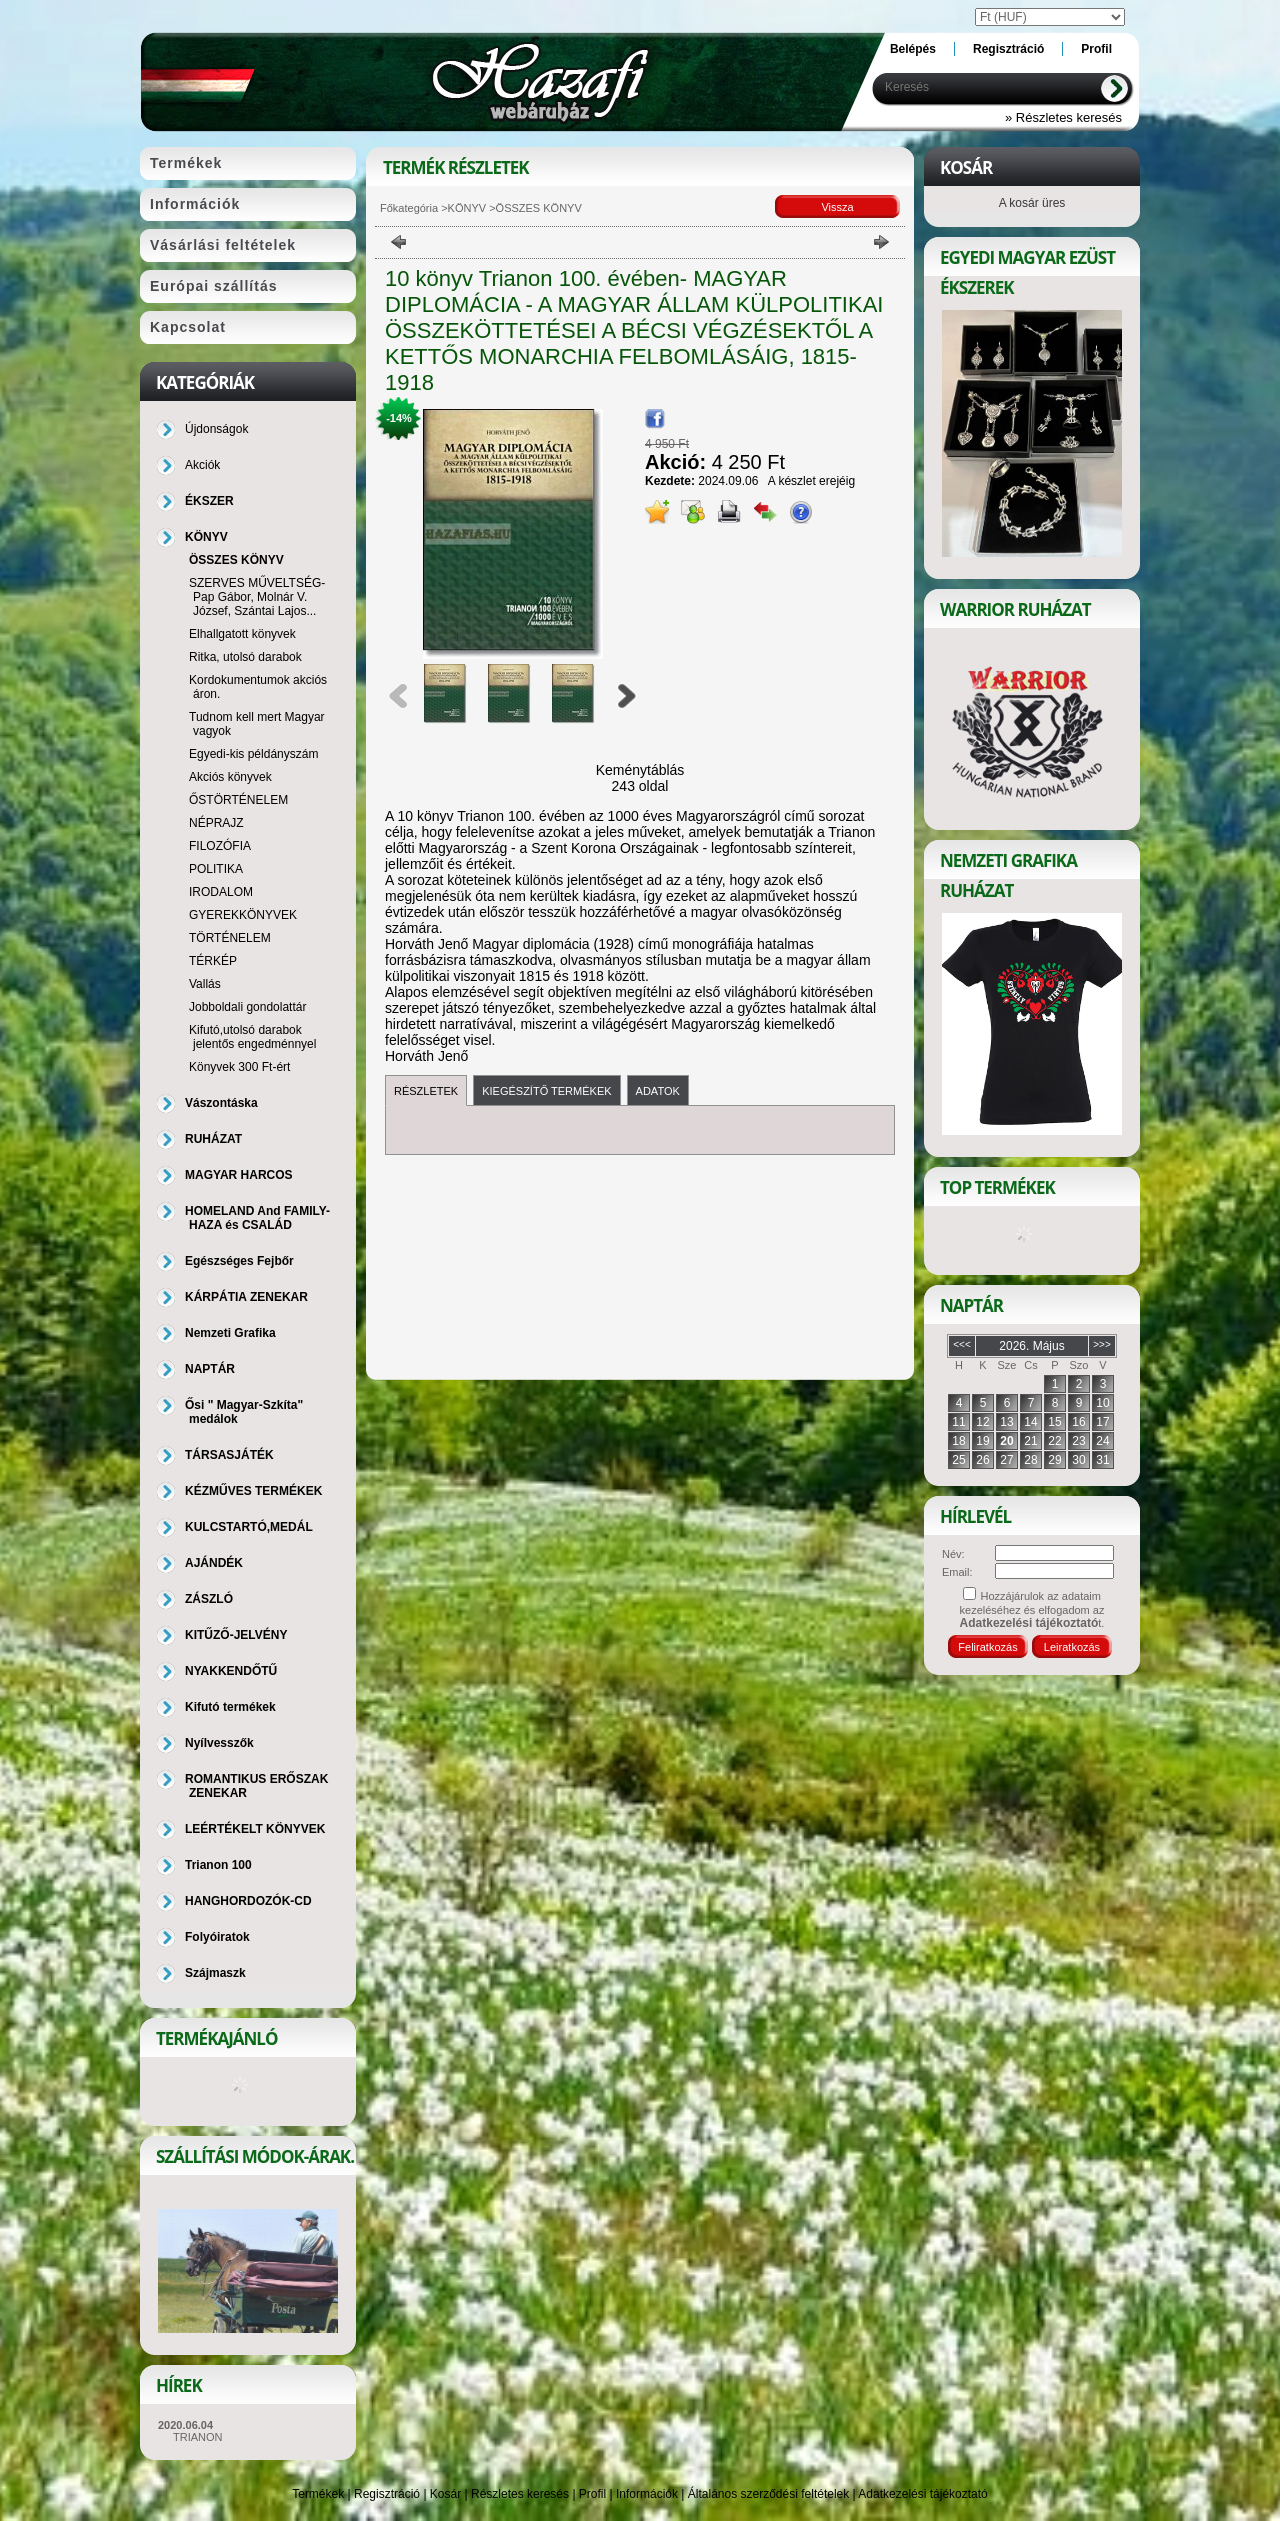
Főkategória (409, 208)
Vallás (205, 984)
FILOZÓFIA (220, 846)
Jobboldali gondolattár (247, 1007)
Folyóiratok (217, 1937)
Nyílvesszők (219, 1743)
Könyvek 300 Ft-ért (239, 1067)
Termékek (318, 2494)
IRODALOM (221, 892)
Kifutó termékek (230, 1707)
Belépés (913, 49)
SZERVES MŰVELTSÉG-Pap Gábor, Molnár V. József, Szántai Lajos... (257, 597)
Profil (592, 2494)
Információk (647, 2494)
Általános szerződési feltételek (768, 2494)
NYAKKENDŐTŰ (231, 1671)
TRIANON (198, 2437)
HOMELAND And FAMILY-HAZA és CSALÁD (257, 1218)
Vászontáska (221, 1103)
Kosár (445, 2494)
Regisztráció (387, 2494)
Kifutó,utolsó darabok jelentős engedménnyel (252, 1037)
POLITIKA (216, 869)
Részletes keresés (520, 2494)
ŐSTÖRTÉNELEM (238, 800)
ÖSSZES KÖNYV (236, 560)
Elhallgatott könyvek (242, 634)
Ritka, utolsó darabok (245, 657)
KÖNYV (467, 208)
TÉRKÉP (213, 961)
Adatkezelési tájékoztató (922, 2494)
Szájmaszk (215, 1973)
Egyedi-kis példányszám (253, 754)
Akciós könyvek (230, 777)
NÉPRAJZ (216, 823)
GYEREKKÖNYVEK (243, 915)
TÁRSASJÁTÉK (229, 1455)
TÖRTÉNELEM (230, 938)
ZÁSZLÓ (209, 1599)
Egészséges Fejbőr (239, 1261)
